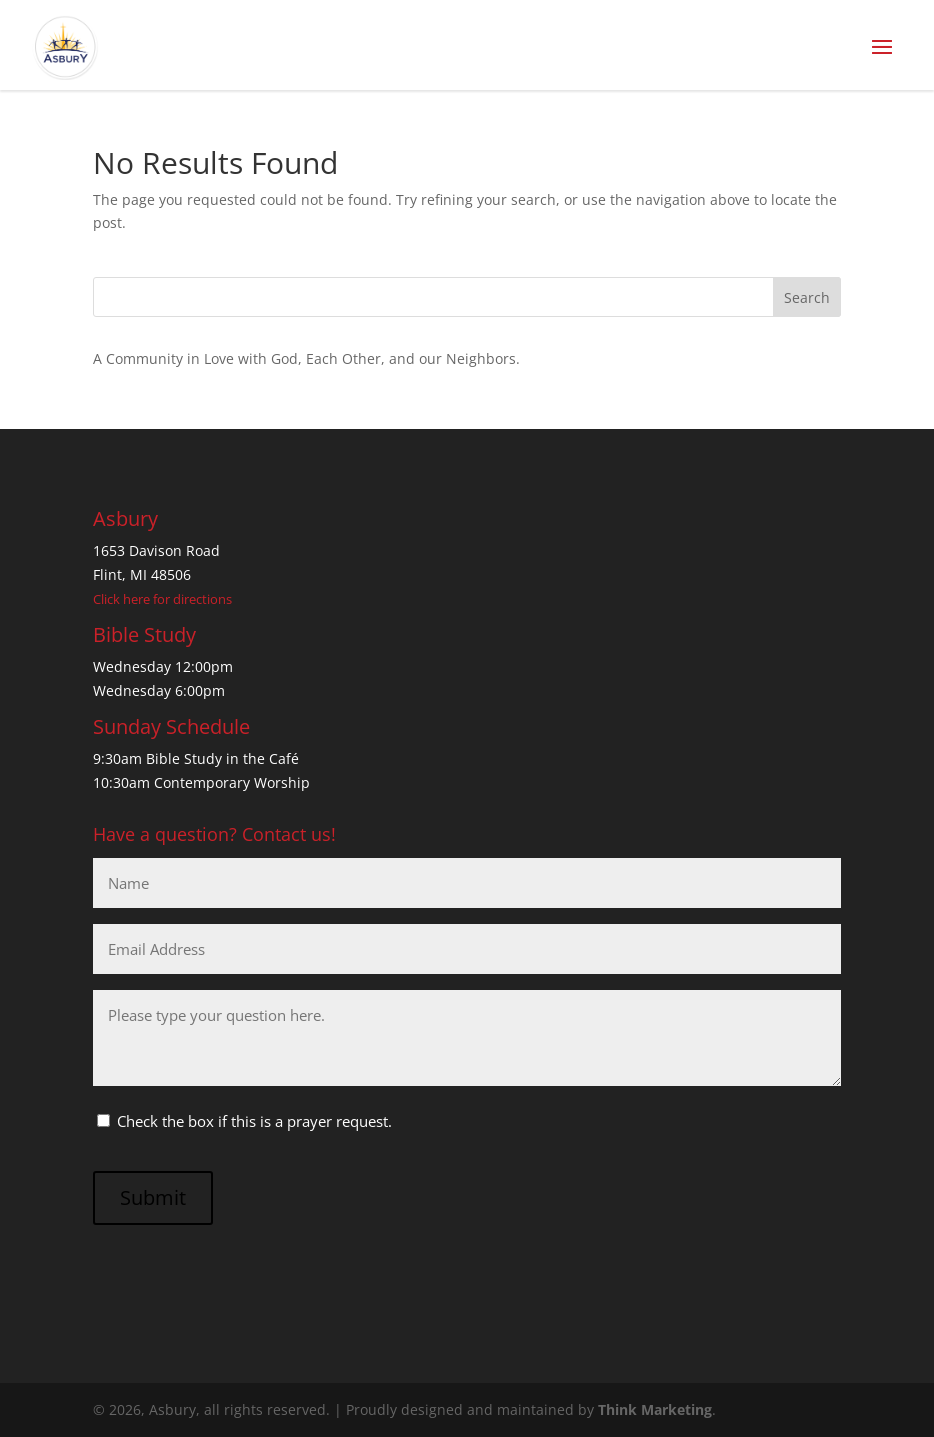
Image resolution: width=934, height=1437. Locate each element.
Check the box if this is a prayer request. (254, 1121)
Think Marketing (655, 1409)
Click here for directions (162, 599)
